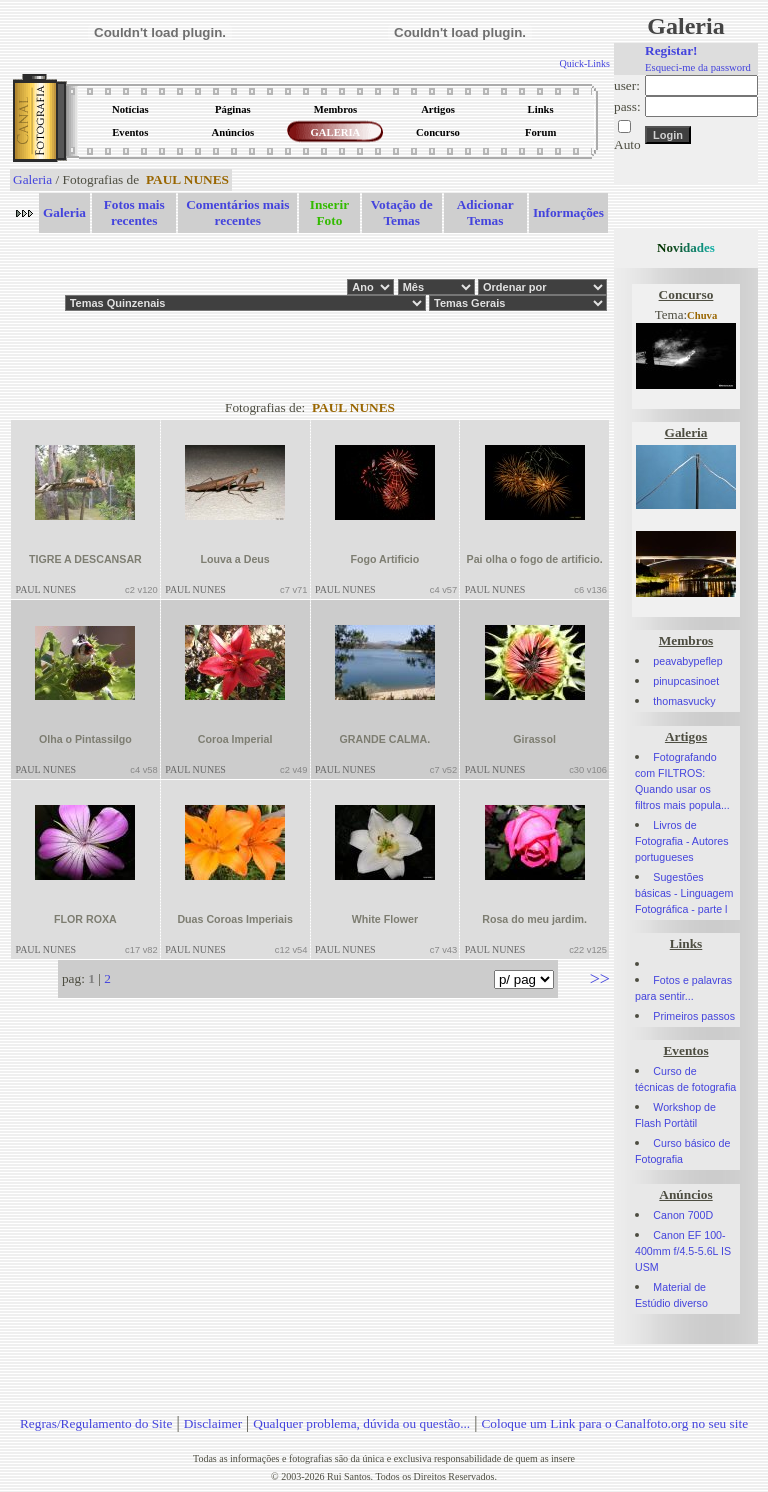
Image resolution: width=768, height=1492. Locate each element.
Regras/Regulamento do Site (96, 1423)
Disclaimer (213, 1423)
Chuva (702, 315)
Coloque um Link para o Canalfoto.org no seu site (614, 1423)
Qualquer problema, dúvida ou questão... (361, 1423)
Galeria (32, 179)
